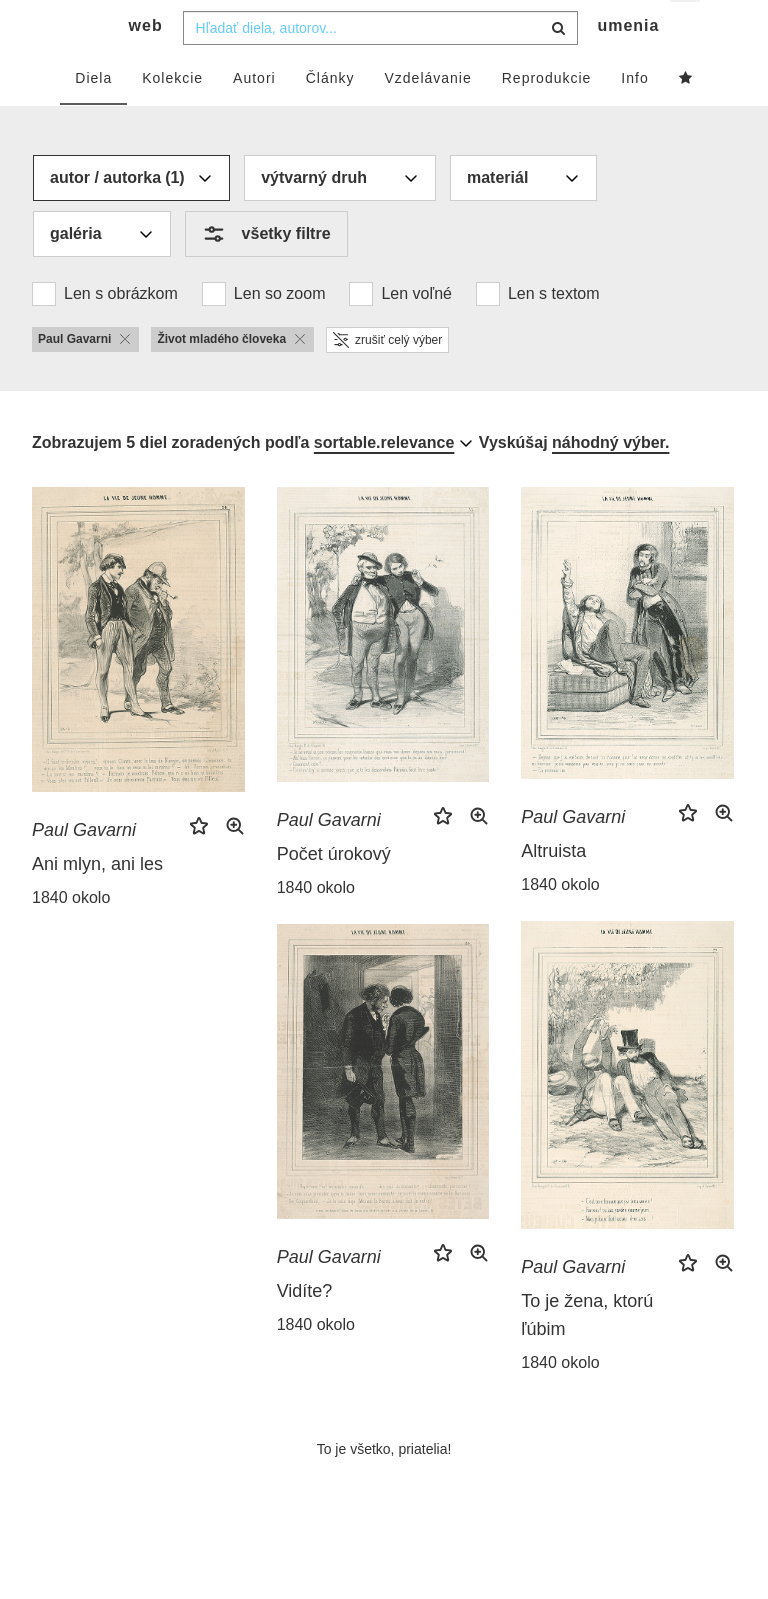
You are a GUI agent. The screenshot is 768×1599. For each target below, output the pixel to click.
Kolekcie (172, 117)
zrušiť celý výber (387, 379)
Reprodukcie (547, 117)
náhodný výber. (610, 481)
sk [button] (686, 30)
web (146, 65)
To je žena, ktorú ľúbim (587, 1355)
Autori (254, 117)
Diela (93, 117)
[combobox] (380, 67)
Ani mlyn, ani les (97, 903)
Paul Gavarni (84, 869)
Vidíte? (305, 1331)
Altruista (553, 891)
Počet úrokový (334, 894)
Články (330, 117)
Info (634, 117)
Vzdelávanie (427, 117)
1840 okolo (71, 936)
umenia (628, 65)
